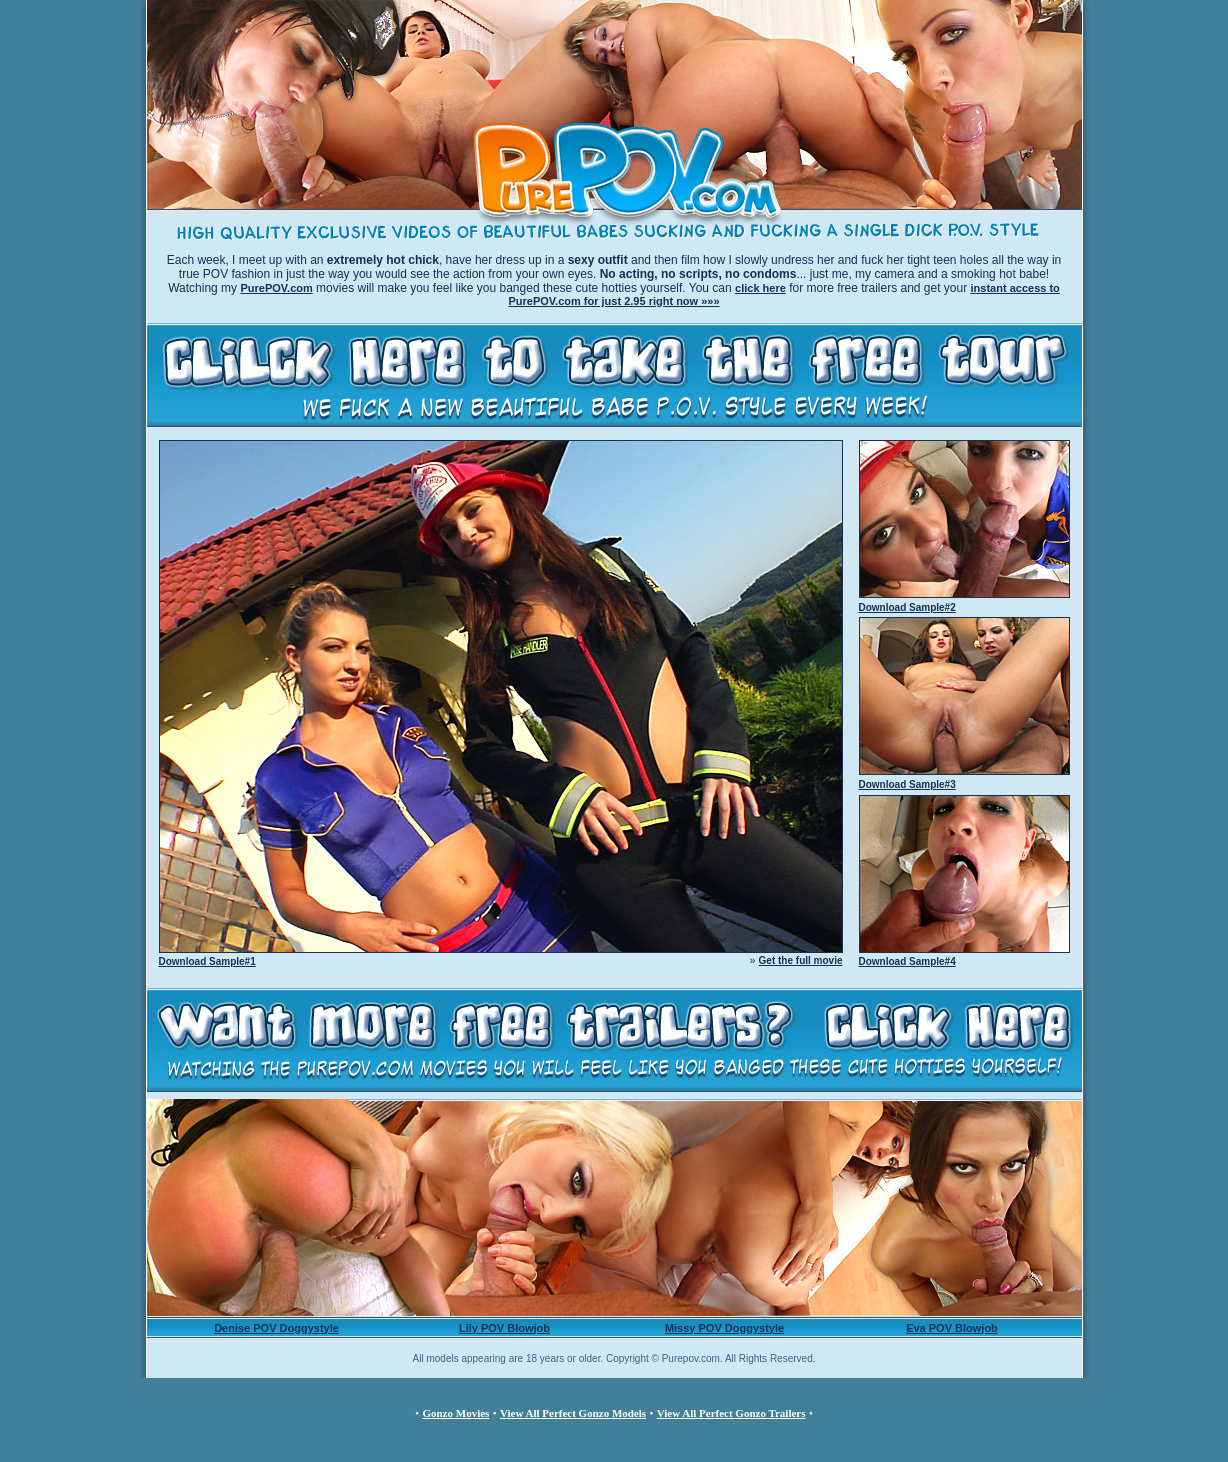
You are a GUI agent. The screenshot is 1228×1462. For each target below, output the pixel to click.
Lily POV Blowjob (504, 1328)
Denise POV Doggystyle (276, 1328)
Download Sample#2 (907, 607)
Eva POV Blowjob (952, 1328)
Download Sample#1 (207, 961)
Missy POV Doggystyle (724, 1328)
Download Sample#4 (907, 961)
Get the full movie (801, 960)
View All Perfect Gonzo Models (573, 1413)
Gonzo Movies (455, 1413)
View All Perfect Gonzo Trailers (731, 1413)
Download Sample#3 (907, 784)
